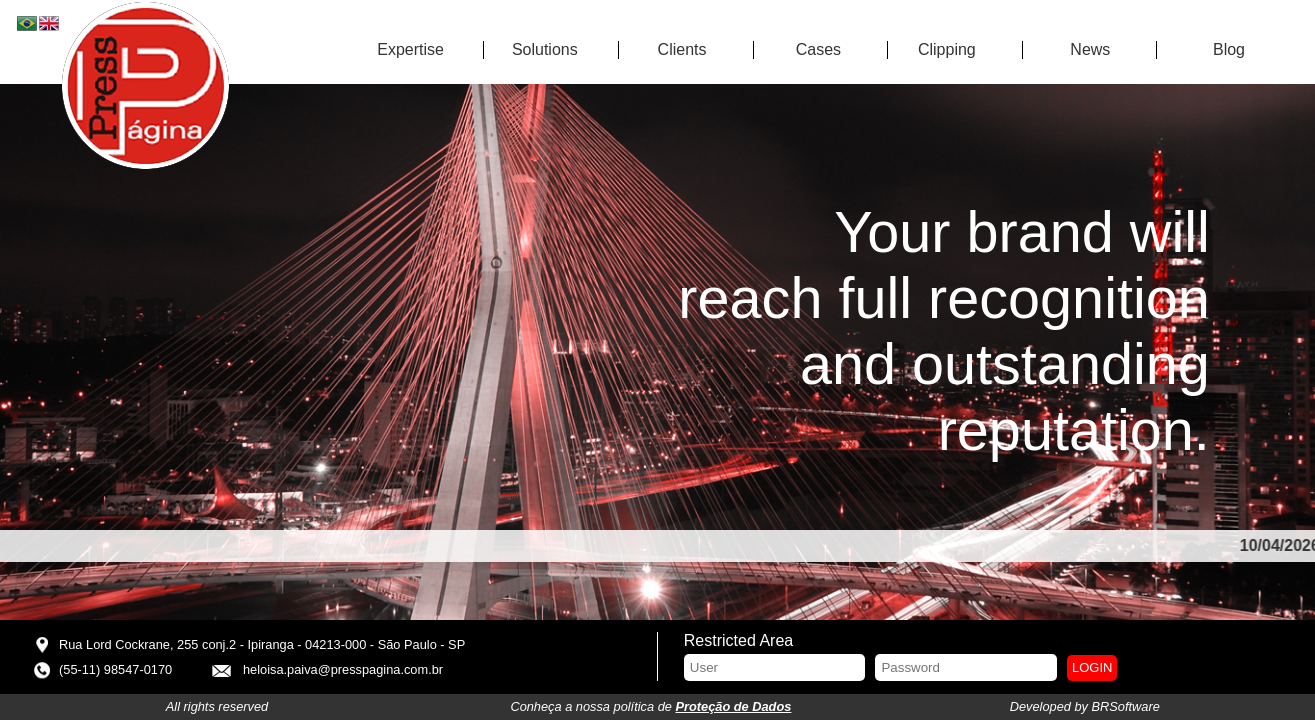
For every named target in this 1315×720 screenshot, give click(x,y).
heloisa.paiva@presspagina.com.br (343, 669)
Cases (818, 49)
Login (1092, 667)
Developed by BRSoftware (1085, 706)
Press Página (145, 86)
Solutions (545, 49)
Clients (682, 49)
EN (50, 24)
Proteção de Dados (733, 706)
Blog (1229, 49)
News (1090, 49)
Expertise (410, 49)
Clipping (947, 49)
